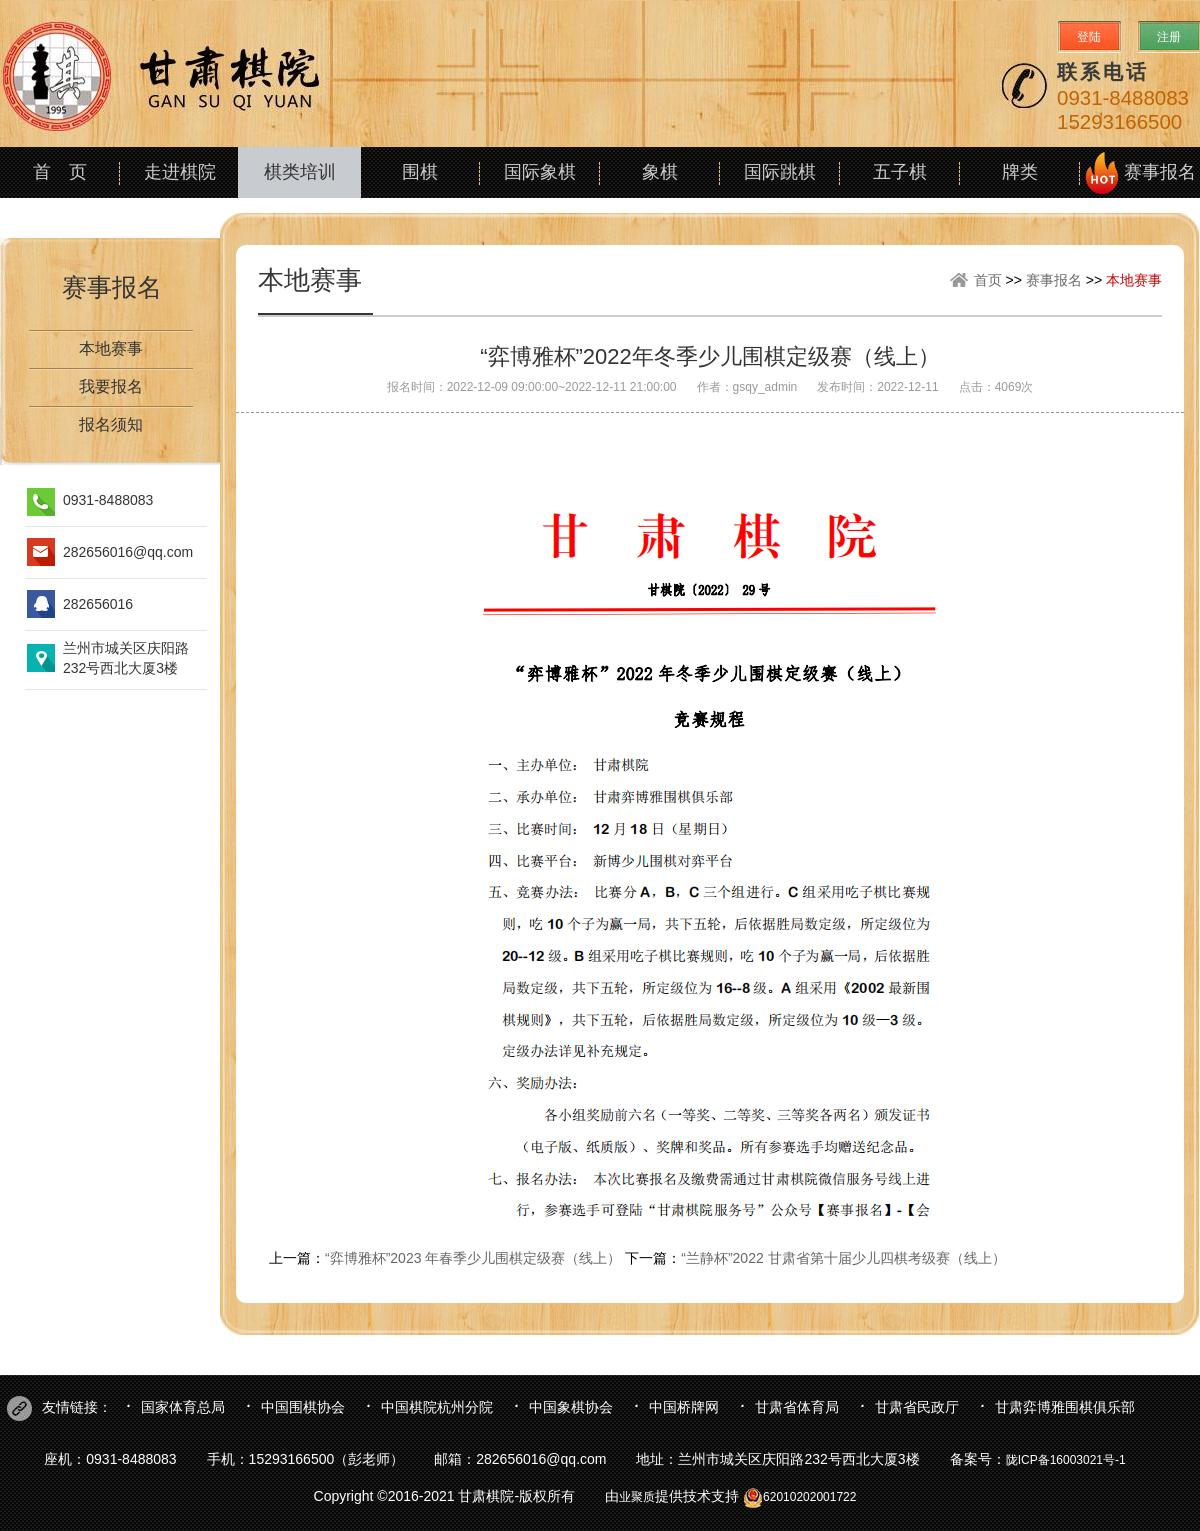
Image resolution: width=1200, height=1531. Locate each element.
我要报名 (111, 386)
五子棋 (900, 172)
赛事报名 (1160, 172)
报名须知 (111, 424)
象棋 (660, 172)
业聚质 (637, 1497)
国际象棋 (540, 172)
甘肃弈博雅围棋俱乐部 (1065, 1407)
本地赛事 (111, 348)
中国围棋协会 (303, 1407)
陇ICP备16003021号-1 (1066, 1460)
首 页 (60, 172)
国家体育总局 (183, 1407)
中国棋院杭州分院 (437, 1407)
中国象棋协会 (571, 1407)
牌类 (1020, 172)
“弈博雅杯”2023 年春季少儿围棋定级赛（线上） (473, 1258)
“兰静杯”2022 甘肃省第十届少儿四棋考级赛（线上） (843, 1258)
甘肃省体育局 (797, 1407)
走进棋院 (180, 172)
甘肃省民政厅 (917, 1407)
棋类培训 (300, 172)
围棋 (420, 172)
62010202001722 (799, 1497)
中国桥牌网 (684, 1407)
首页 (988, 280)
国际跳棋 (780, 172)
